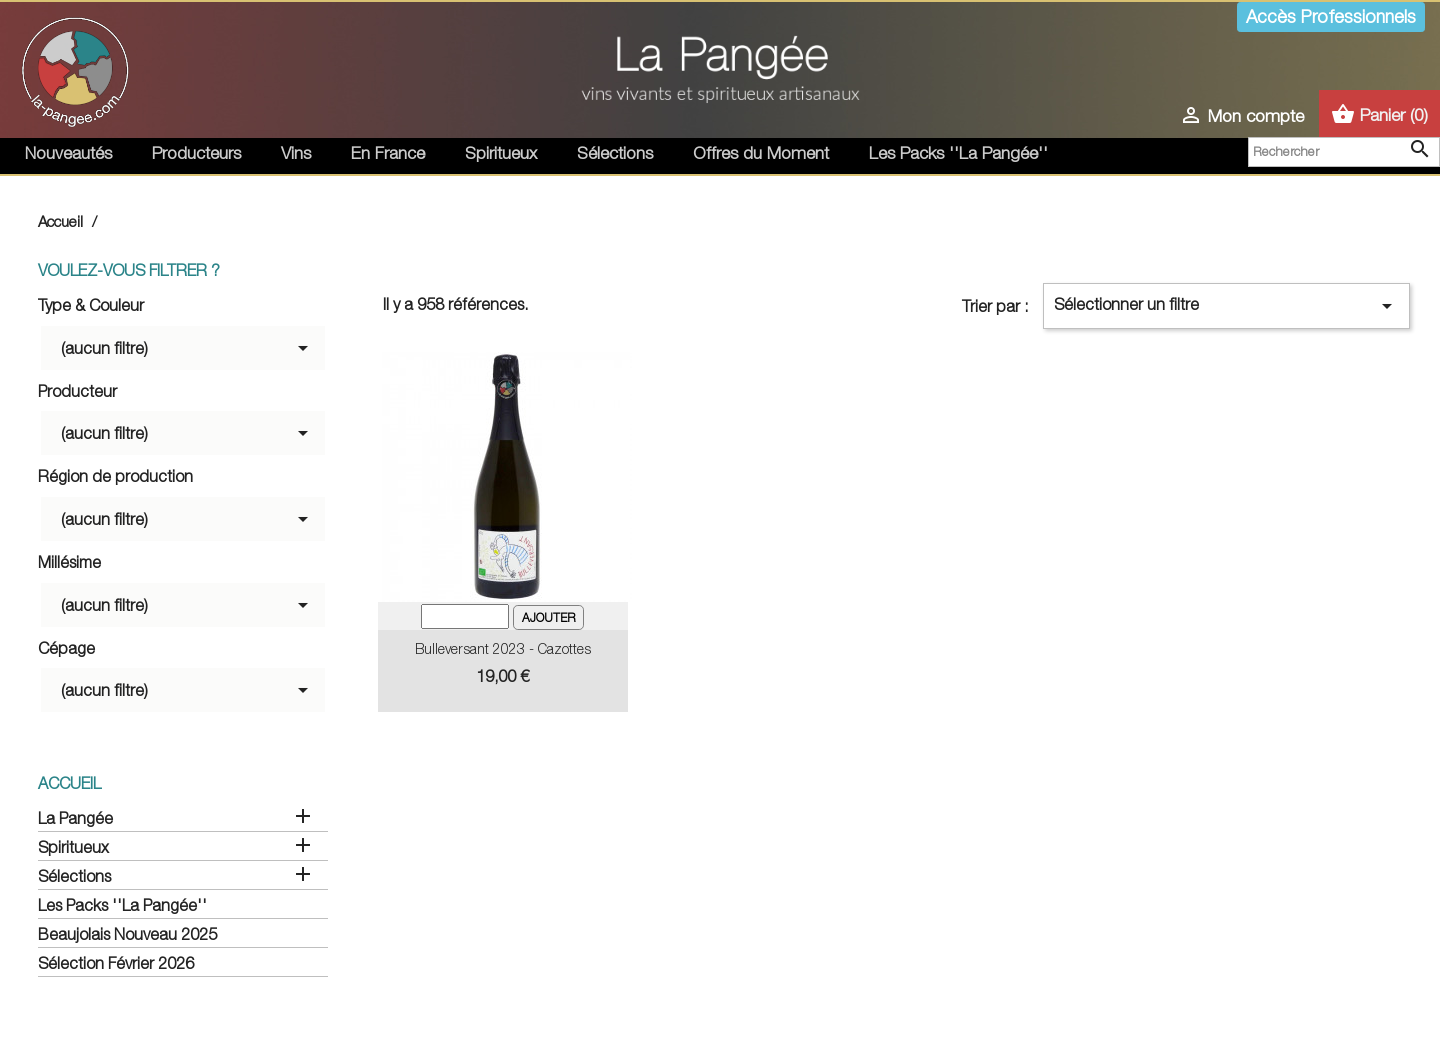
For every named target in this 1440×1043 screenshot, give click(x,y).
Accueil (69, 783)
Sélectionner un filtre (1226, 306)
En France (388, 153)
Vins (296, 153)
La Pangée (75, 818)
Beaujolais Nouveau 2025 (127, 934)
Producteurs (196, 153)
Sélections (615, 153)
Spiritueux (501, 153)
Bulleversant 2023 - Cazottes (503, 648)
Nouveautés (68, 153)
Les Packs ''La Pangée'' (958, 153)
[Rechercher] (1344, 152)
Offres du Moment (761, 153)
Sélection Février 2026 (116, 963)
